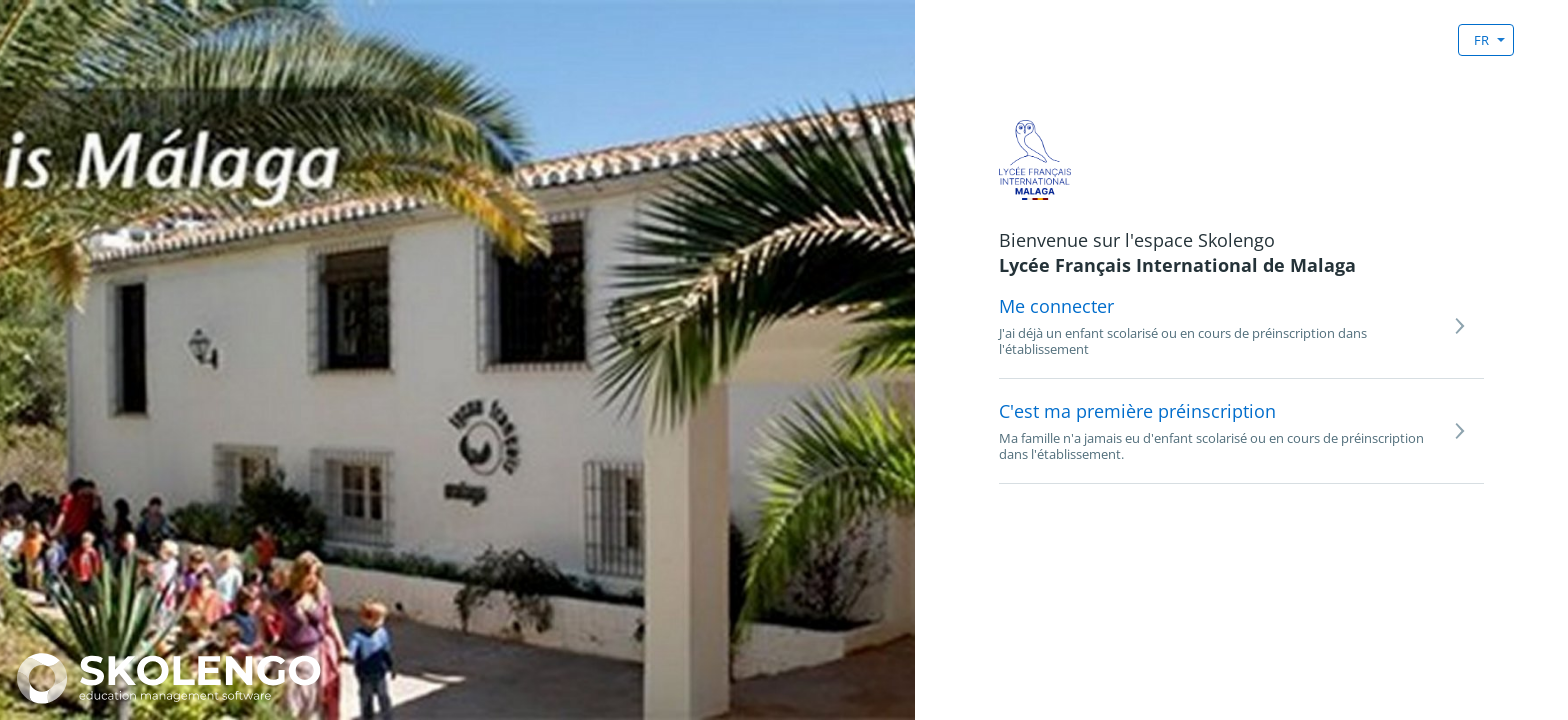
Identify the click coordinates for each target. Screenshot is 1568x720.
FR (1481, 40)
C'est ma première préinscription (1137, 411)
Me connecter (1056, 306)
